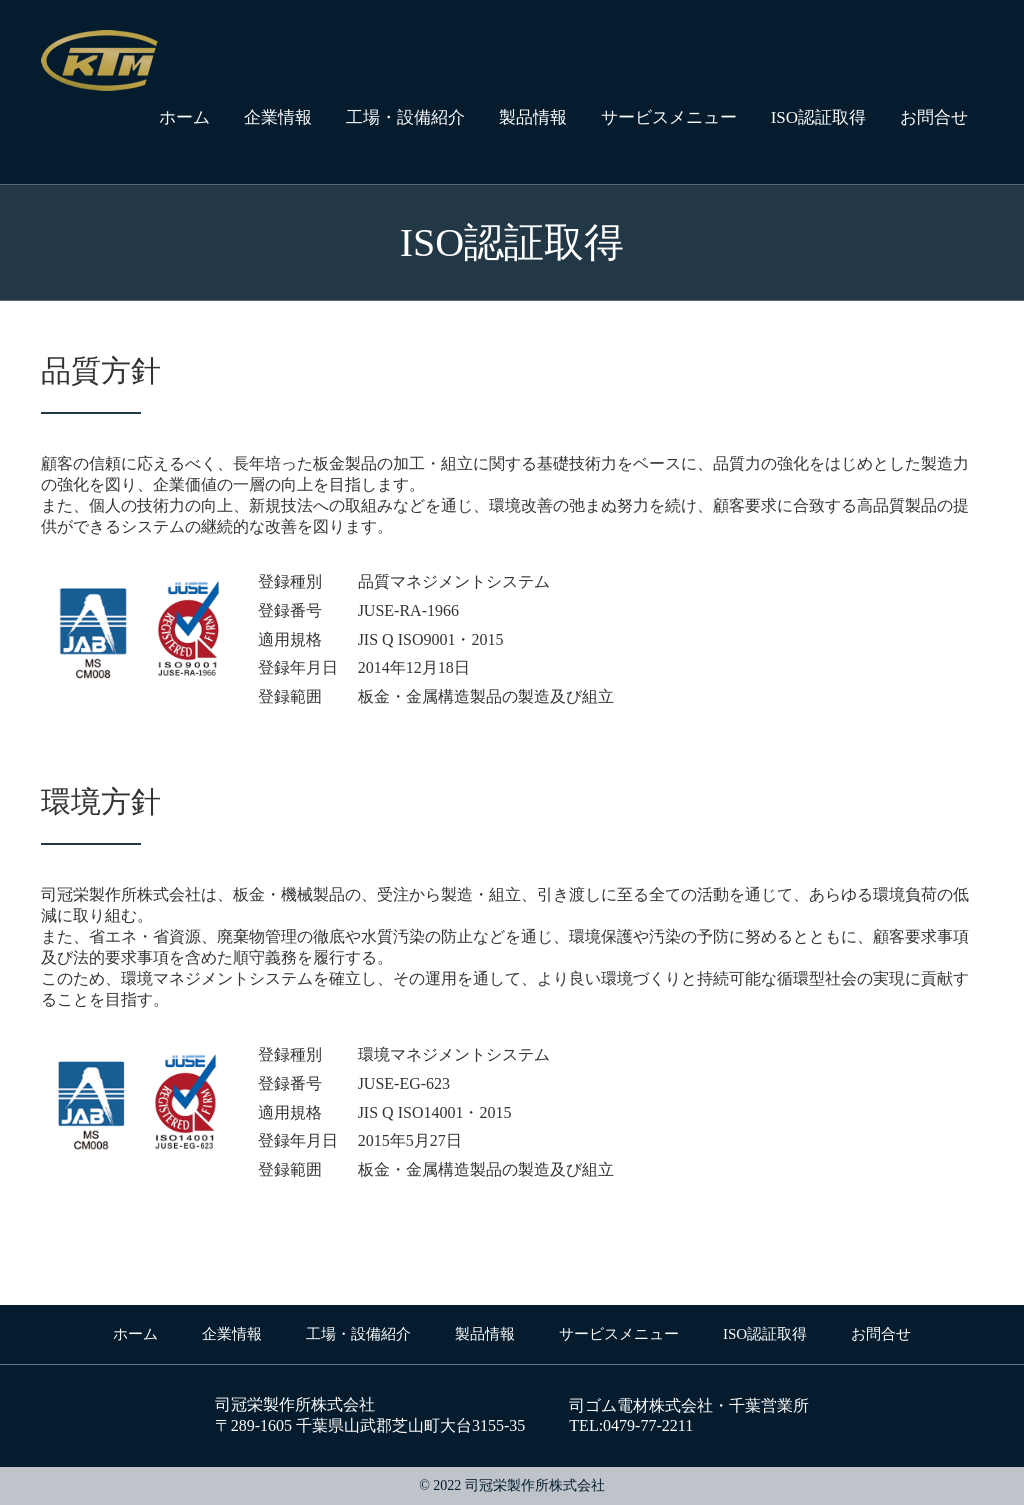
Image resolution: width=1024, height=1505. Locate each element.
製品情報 (533, 117)
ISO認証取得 (818, 117)
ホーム (184, 117)
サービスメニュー (669, 117)
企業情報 (278, 117)
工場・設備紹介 (405, 117)
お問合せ (934, 117)
